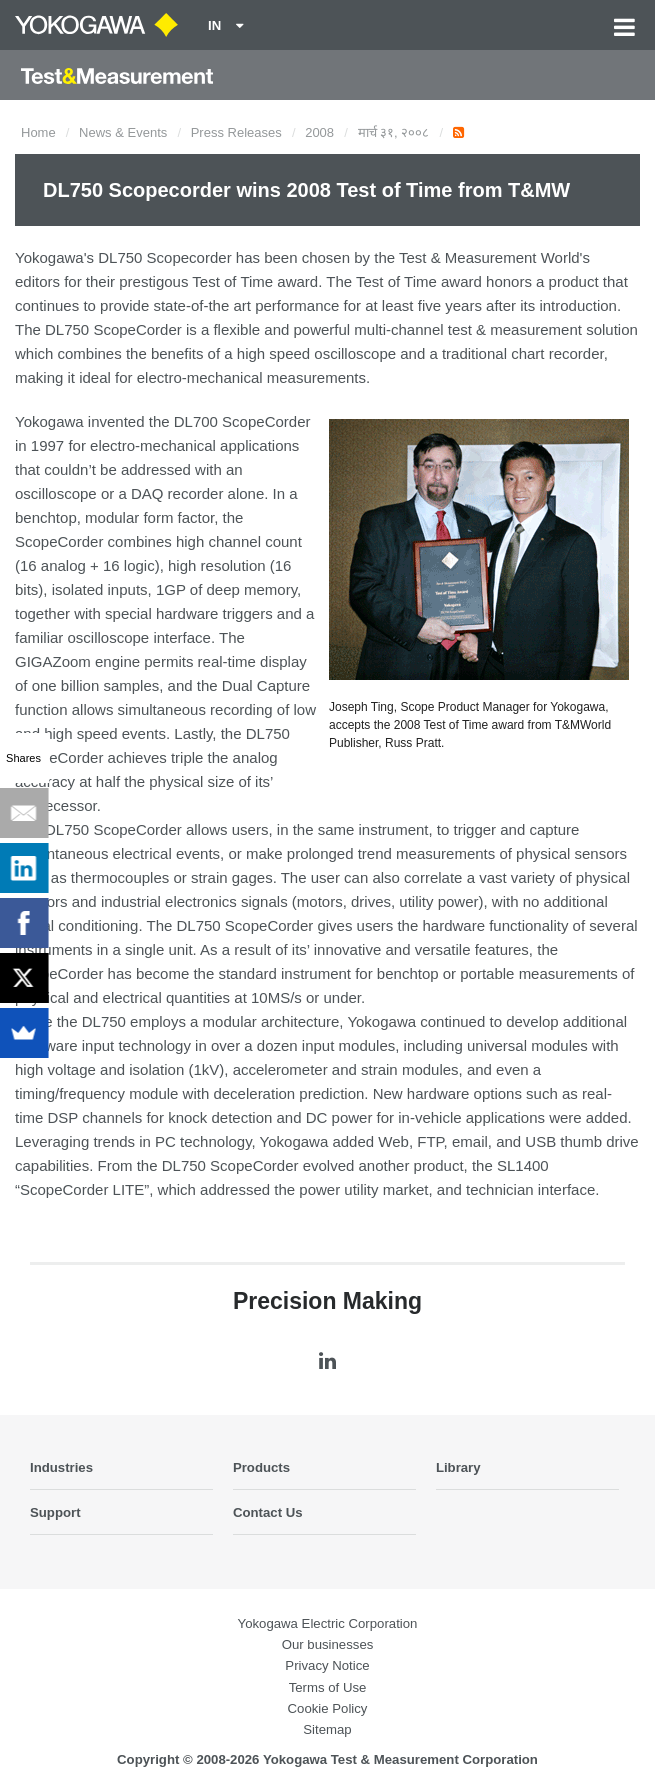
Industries (61, 1467)
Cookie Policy (328, 1708)
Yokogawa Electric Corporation (328, 1623)
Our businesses (328, 1644)
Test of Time (232, 281)
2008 (319, 132)
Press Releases (236, 132)
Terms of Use (328, 1687)
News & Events (123, 132)
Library (458, 1467)
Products (261, 1467)
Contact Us (268, 1512)
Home (38, 132)
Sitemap (327, 1729)
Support (55, 1512)
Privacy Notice (327, 1665)
